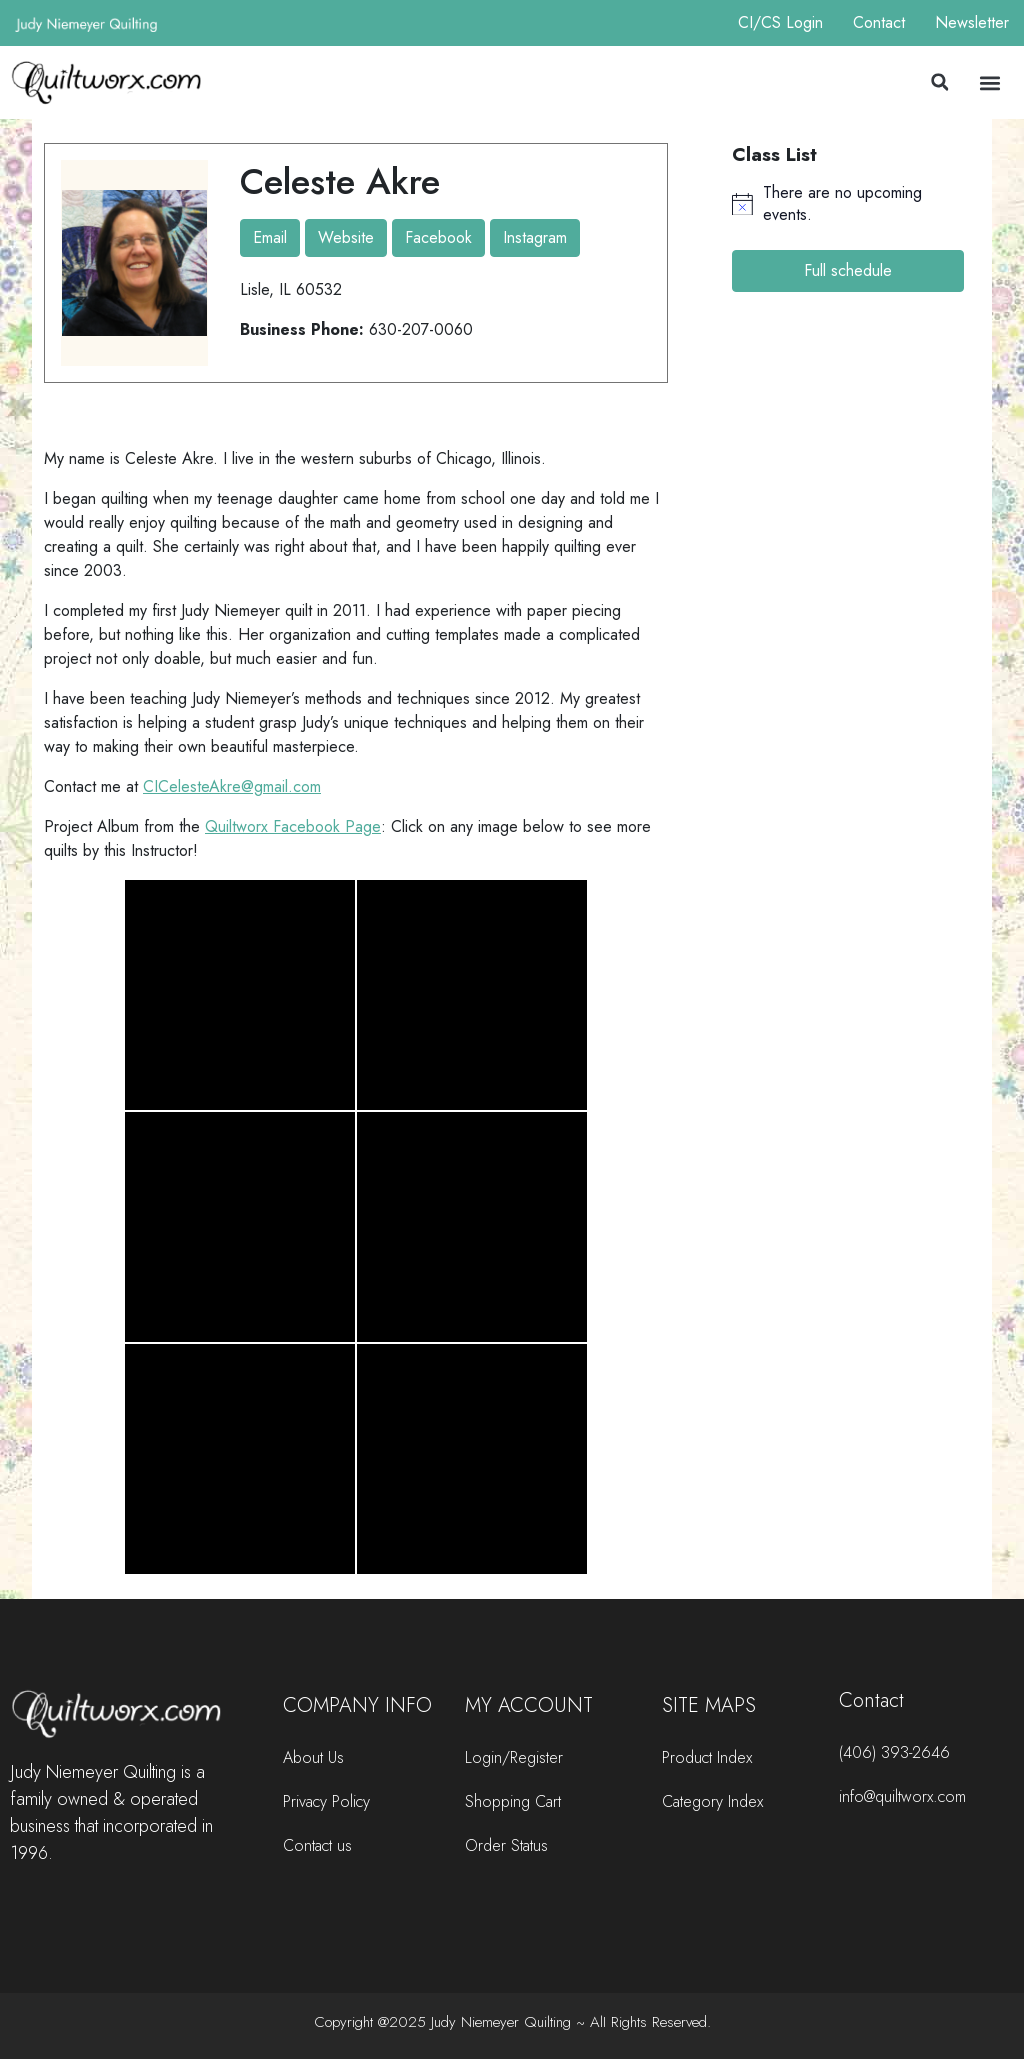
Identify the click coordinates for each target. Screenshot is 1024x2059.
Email (270, 237)
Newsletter (972, 22)
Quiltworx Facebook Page (293, 826)
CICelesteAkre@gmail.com (232, 786)
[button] (940, 82)
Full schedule (848, 270)
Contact (879, 22)
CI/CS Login (780, 22)
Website (346, 237)
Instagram (535, 237)
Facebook (438, 237)
